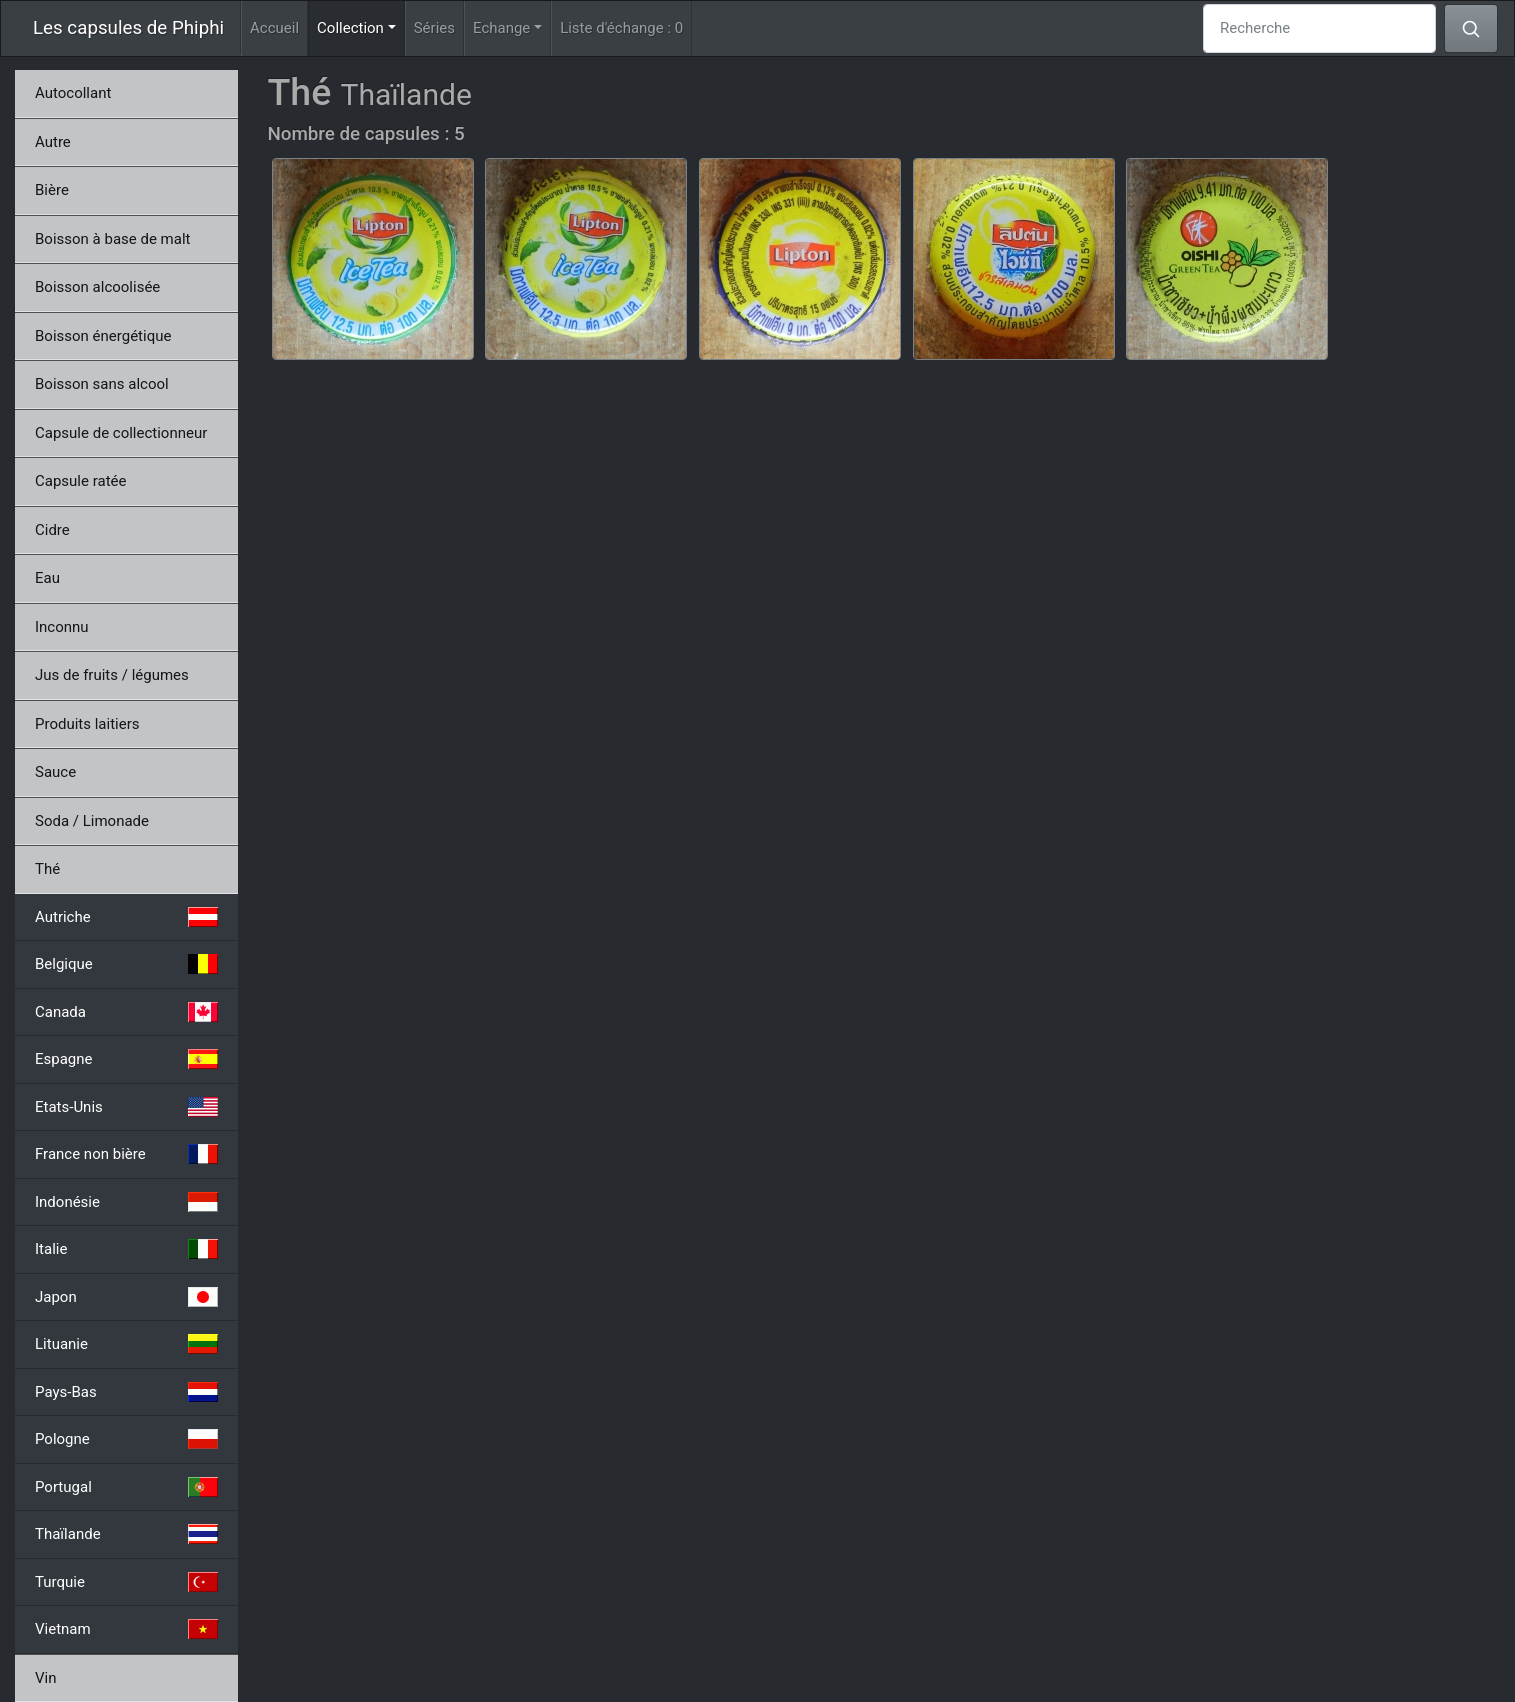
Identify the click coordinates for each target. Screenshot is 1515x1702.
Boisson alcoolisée (97, 287)
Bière (52, 190)
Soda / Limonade (92, 821)
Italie (126, 1249)
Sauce (55, 772)
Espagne (126, 1059)
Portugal (126, 1487)
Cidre (52, 530)
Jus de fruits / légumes (112, 675)
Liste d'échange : (621, 28)
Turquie (126, 1582)
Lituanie (126, 1344)
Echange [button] (501, 28)
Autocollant (73, 93)
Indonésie (126, 1202)
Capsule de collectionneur (121, 433)
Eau (47, 578)
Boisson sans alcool (102, 384)
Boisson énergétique (103, 336)
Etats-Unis (126, 1107)
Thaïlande (126, 1534)
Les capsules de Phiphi (128, 28)
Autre (53, 142)
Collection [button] (361, 26)
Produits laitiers (87, 724)
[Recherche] (1319, 28)
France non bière (126, 1154)
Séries (434, 28)
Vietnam (126, 1629)
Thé (47, 869)
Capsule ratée (80, 481)
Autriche (126, 917)
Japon (126, 1297)
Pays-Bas (126, 1392)
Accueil (274, 28)
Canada (126, 1012)
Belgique (126, 964)
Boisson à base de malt (112, 239)
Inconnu (62, 627)
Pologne (126, 1439)
